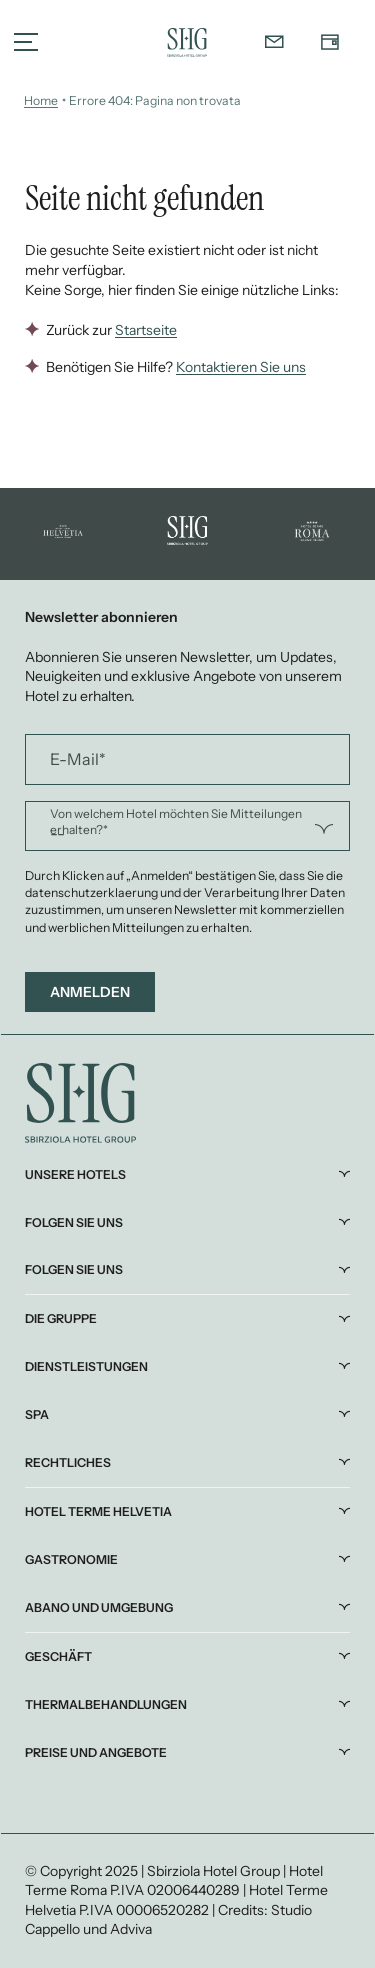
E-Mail (78, 759)
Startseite (146, 330)
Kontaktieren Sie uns (241, 367)
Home (41, 100)
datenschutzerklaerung (92, 892)
